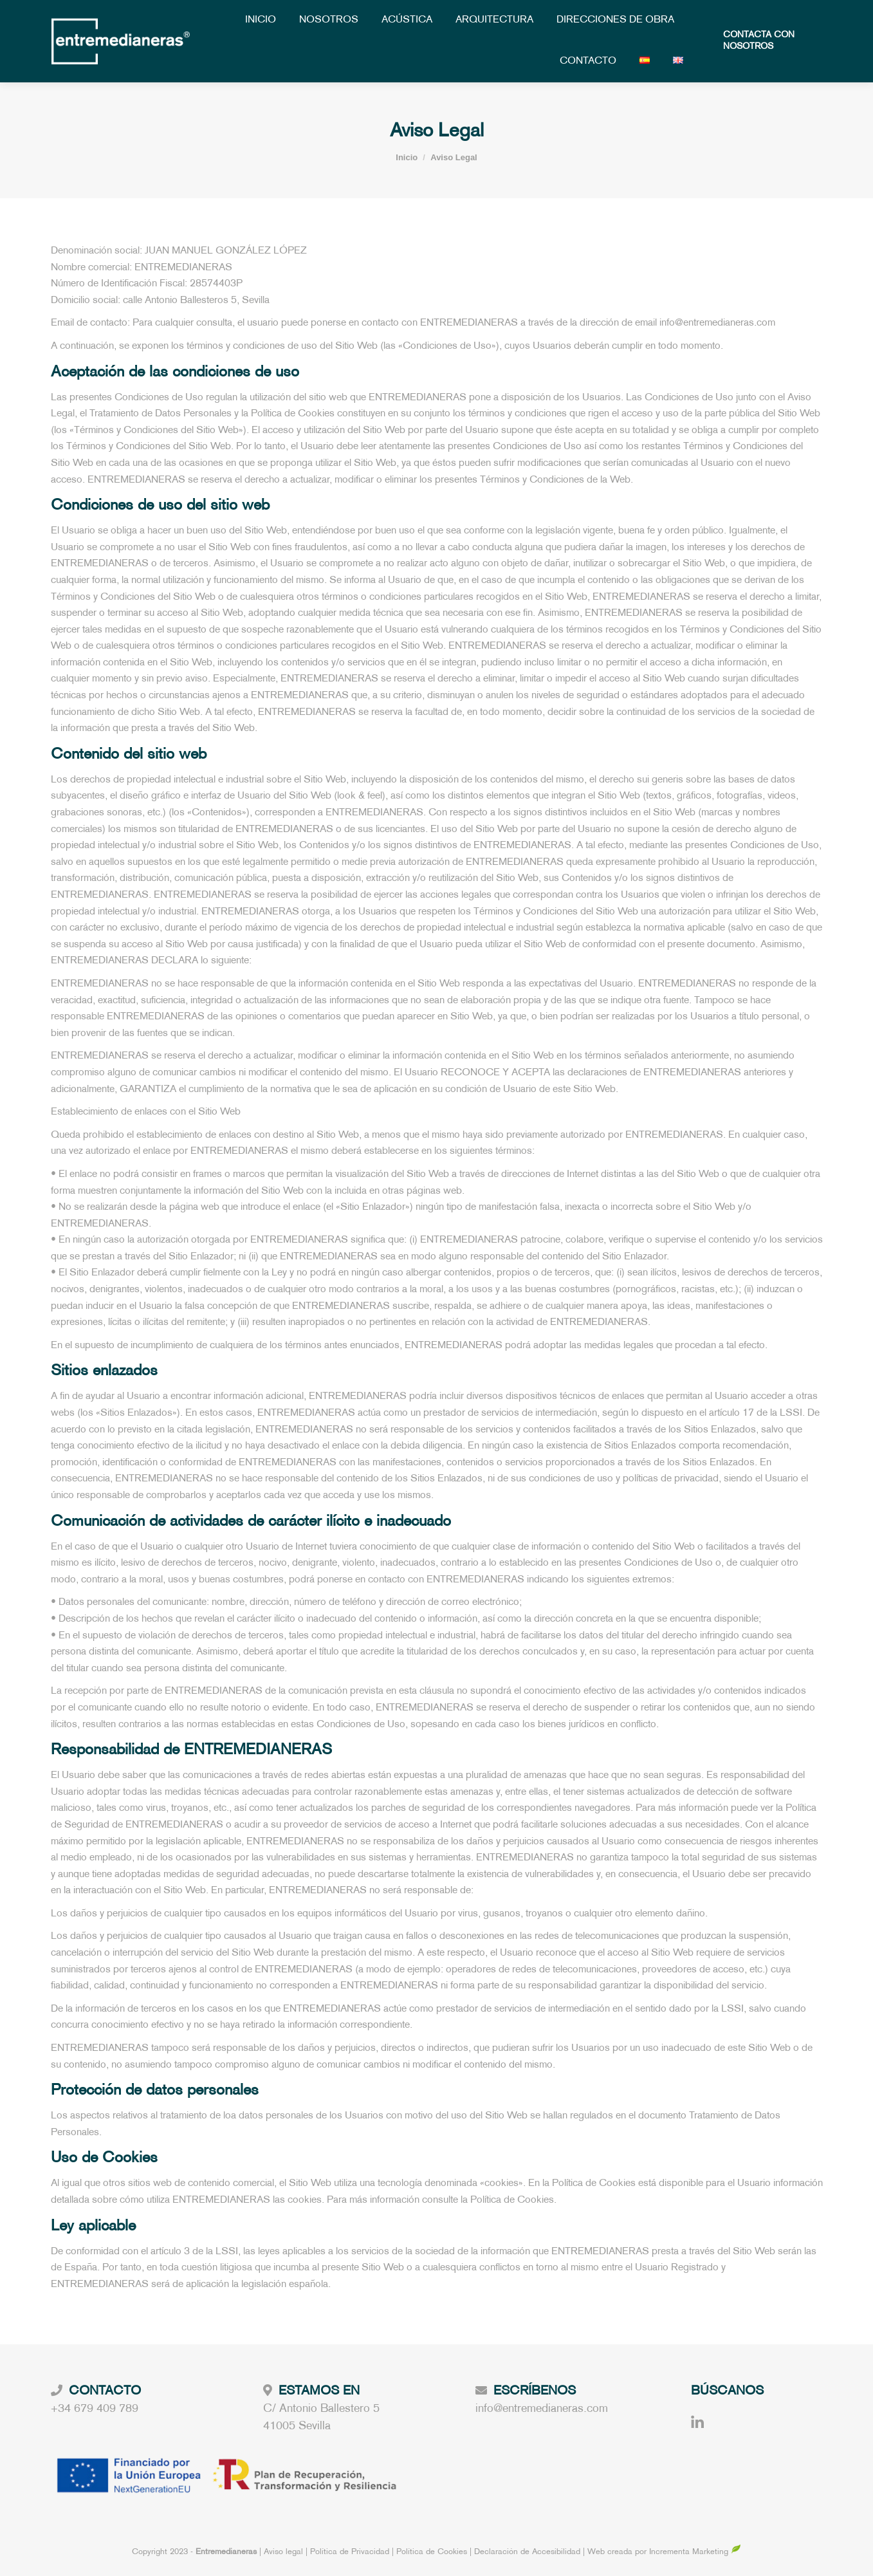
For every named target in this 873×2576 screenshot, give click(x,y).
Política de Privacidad (351, 2552)
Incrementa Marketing (695, 2552)
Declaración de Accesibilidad (527, 2552)
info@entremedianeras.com (541, 2409)
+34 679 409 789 (94, 2409)
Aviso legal (285, 2552)
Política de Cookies (431, 2552)
